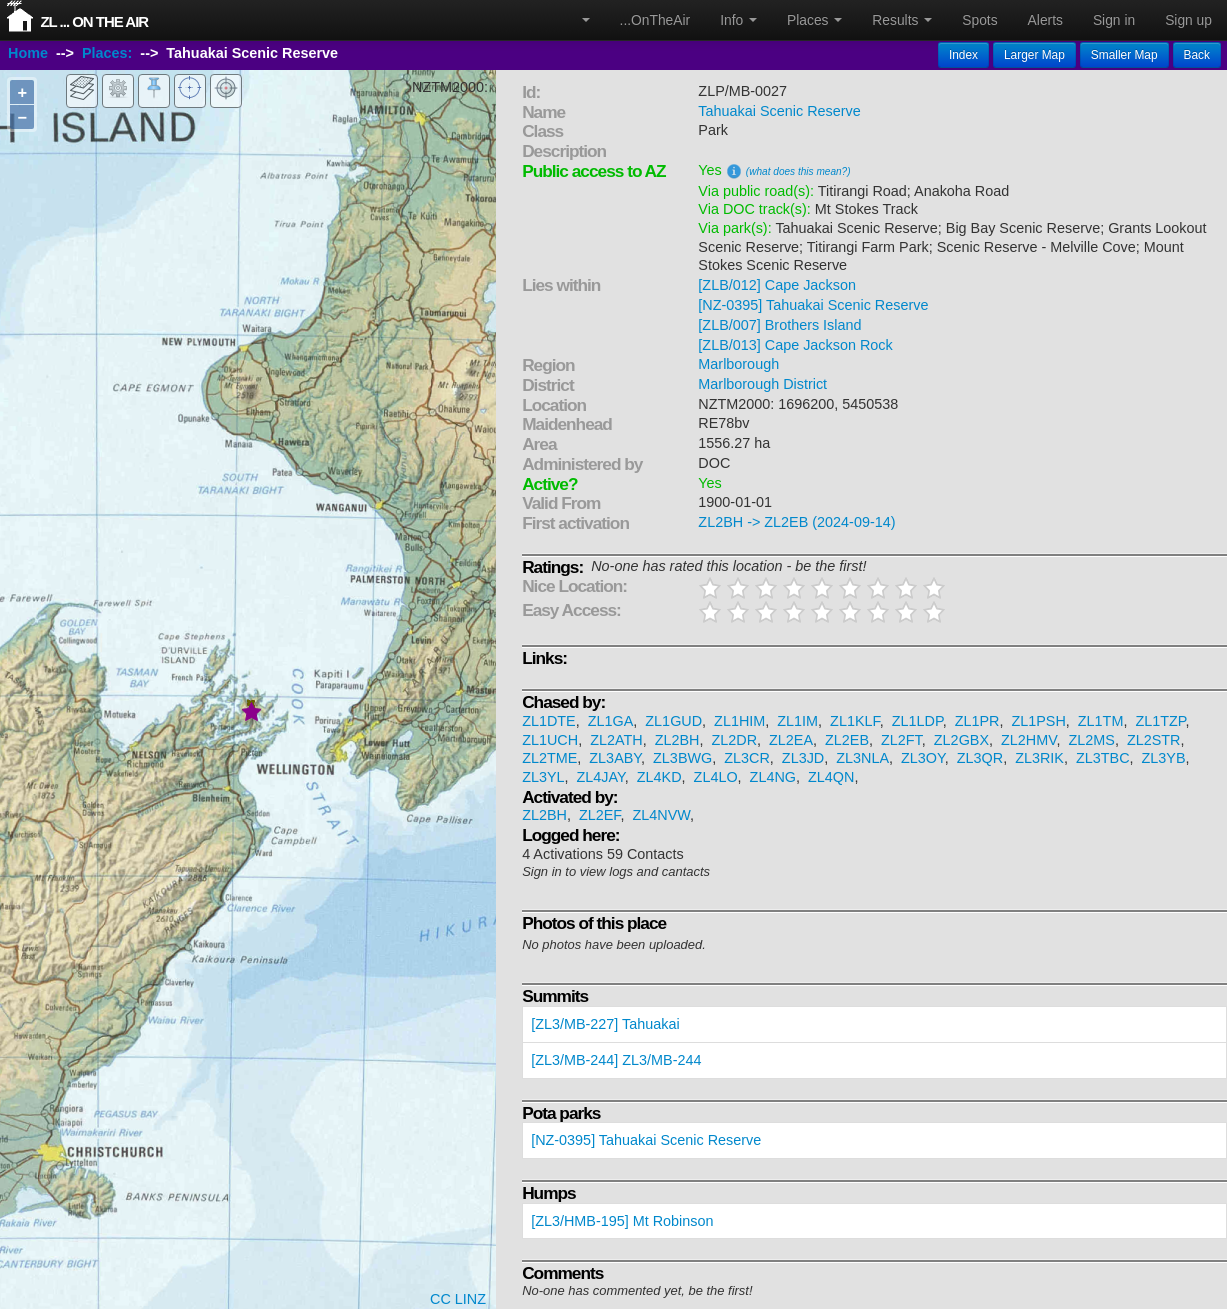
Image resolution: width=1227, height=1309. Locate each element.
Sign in (1114, 20)
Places (814, 20)
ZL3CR (747, 758)
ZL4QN (831, 777)
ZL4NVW (662, 815)
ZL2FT (901, 740)
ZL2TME (549, 758)
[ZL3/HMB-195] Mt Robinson (622, 1221)
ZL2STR (1154, 740)
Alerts (1045, 20)
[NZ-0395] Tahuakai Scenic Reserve (813, 305)
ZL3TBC (1103, 758)
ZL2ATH (616, 740)
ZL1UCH (550, 740)
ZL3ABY (615, 758)
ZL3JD (803, 758)
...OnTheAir (655, 20)
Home (28, 53)
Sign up (1188, 20)
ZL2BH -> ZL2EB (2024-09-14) (796, 522)
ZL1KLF (855, 721)
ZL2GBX (961, 740)
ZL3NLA (862, 758)
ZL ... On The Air (94, 21)
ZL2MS (1092, 740)
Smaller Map (1124, 55)
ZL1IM (797, 721)
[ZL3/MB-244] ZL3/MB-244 (616, 1060)
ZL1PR (977, 721)
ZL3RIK (1039, 758)
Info (738, 20)
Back (1197, 55)
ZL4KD (659, 777)
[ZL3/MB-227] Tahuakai (605, 1024)
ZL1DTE (549, 721)
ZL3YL (543, 777)
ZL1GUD (673, 721)
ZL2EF (600, 815)
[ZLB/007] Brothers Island (779, 325)
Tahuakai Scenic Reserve (779, 111)
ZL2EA (791, 740)
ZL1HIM (739, 721)
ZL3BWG (682, 758)
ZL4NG (773, 777)
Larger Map (1034, 55)
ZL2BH (677, 740)
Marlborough (738, 364)
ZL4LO (716, 777)
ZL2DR (734, 740)
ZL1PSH (1038, 721)
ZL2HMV (1028, 740)
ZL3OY (923, 758)
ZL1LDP (917, 721)
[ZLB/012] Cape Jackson (777, 285)
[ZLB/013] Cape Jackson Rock (795, 345)
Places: (107, 53)
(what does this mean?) (798, 171)
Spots (979, 20)
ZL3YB (1164, 758)
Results (902, 20)
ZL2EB (847, 740)
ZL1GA (611, 721)
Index (963, 55)
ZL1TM (1101, 721)
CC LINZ (458, 1299)
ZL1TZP (1160, 721)
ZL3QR (980, 758)
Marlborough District (762, 384)
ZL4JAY (601, 777)
